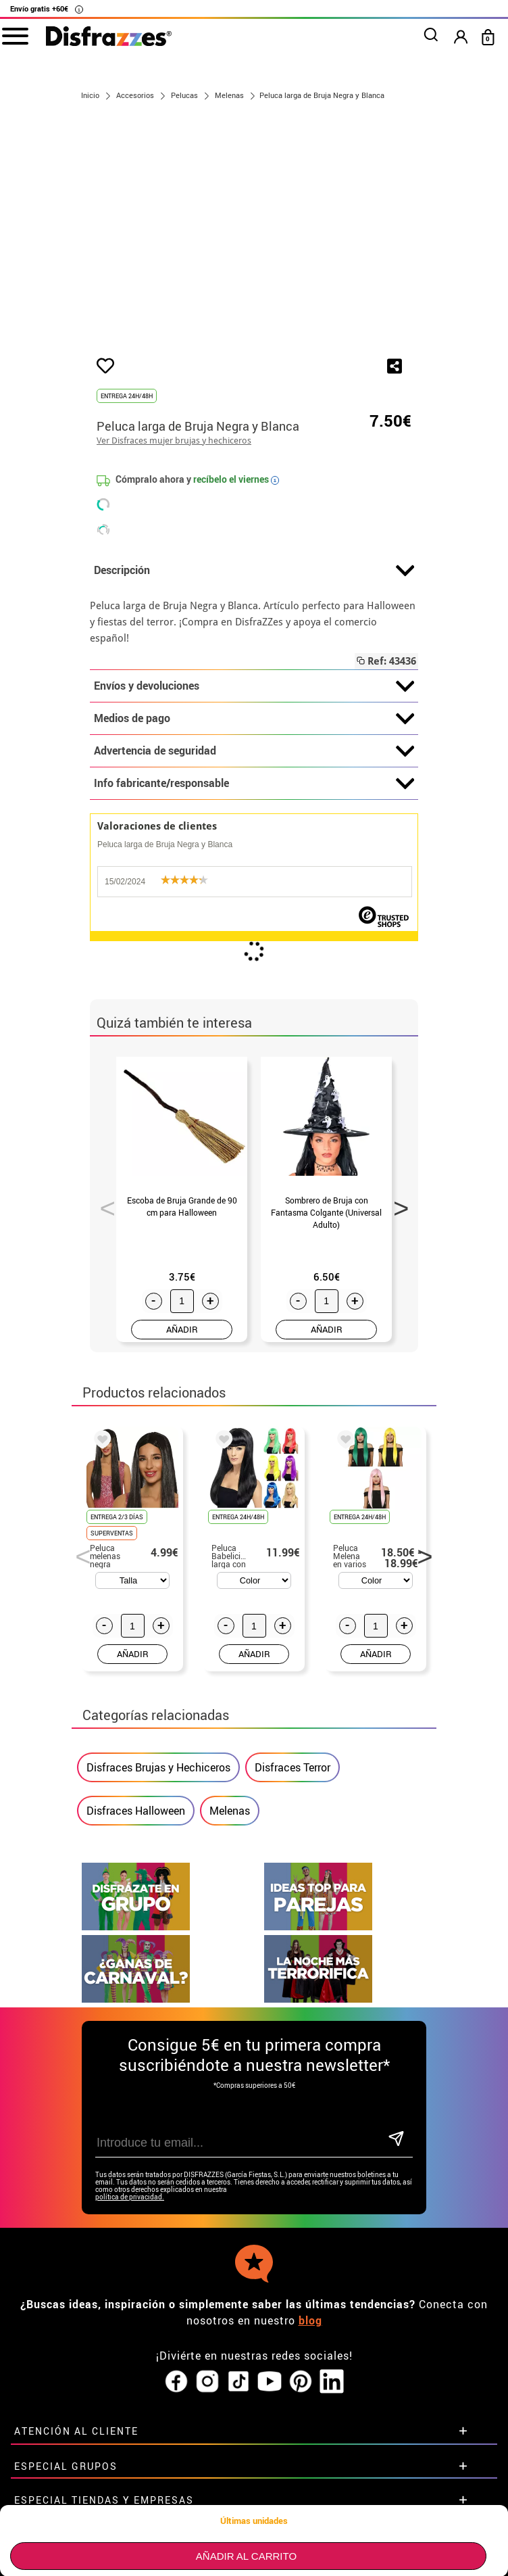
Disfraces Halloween (135, 1810)
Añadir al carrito (246, 2556)
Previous (102, 1204)
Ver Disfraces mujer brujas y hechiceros (174, 440)
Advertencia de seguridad (254, 751)
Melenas (229, 1810)
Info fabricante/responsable (254, 783)
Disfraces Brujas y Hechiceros (158, 1767)
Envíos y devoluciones (254, 686)
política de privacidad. (129, 2120)
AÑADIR (182, 1329)
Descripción (254, 571)
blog (310, 2243)
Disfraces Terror (292, 1767)
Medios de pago (254, 719)
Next (396, 1204)
